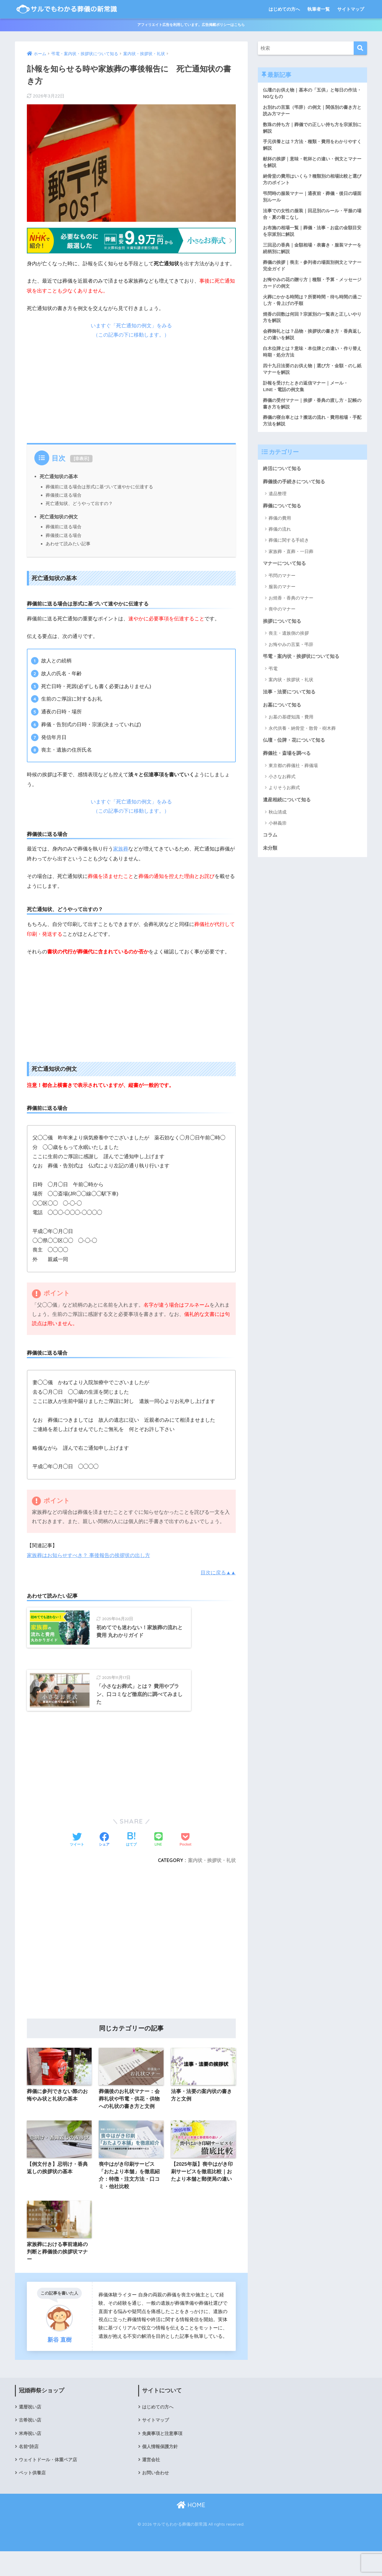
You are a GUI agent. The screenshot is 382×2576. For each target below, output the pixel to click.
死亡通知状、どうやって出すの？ (79, 503)
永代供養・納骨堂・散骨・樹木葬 (302, 739)
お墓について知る (283, 715)
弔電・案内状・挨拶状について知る (303, 667)
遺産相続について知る (288, 811)
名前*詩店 (29, 2470)
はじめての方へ (284, 9)
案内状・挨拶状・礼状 (212, 1881)
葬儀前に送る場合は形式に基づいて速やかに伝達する (99, 486)
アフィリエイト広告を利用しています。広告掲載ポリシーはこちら (191, 25)
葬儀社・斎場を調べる (288, 764)
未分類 (270, 860)
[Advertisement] (131, 389)
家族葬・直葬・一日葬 (291, 560)
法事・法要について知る (291, 702)
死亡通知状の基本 (59, 476)
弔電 (273, 678)
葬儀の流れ (280, 538)
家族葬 (120, 849)
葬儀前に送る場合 (63, 526)
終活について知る (283, 477)
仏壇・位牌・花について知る (296, 751)
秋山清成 (277, 823)
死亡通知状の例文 (59, 516)
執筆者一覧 (318, 9)
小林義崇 (277, 834)
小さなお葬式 (282, 788)
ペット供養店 (33, 2497)
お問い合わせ (156, 2497)
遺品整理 (277, 503)
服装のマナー (282, 596)
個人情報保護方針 (161, 2470)
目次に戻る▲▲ (218, 1573)
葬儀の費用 (280, 527)
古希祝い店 (31, 2443)
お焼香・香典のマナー (291, 607)
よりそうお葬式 (284, 799)
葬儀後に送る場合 (63, 495)
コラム (270, 847)
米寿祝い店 (31, 2457)
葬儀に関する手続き (289, 549)
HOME (191, 2530)
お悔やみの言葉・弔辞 (291, 654)
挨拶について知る (283, 631)
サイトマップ (350, 9)
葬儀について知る (283, 515)
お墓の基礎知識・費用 (291, 728)
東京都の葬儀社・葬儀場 (293, 777)
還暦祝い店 (31, 2430)
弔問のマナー (282, 585)
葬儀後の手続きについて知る (296, 490)
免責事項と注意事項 (163, 2457)
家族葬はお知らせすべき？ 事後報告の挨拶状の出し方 (88, 1555)
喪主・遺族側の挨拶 (289, 643)
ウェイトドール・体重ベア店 (50, 2484)
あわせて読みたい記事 (68, 543)
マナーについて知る (286, 573)
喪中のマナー (282, 619)
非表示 (81, 458)
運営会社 (151, 2484)
